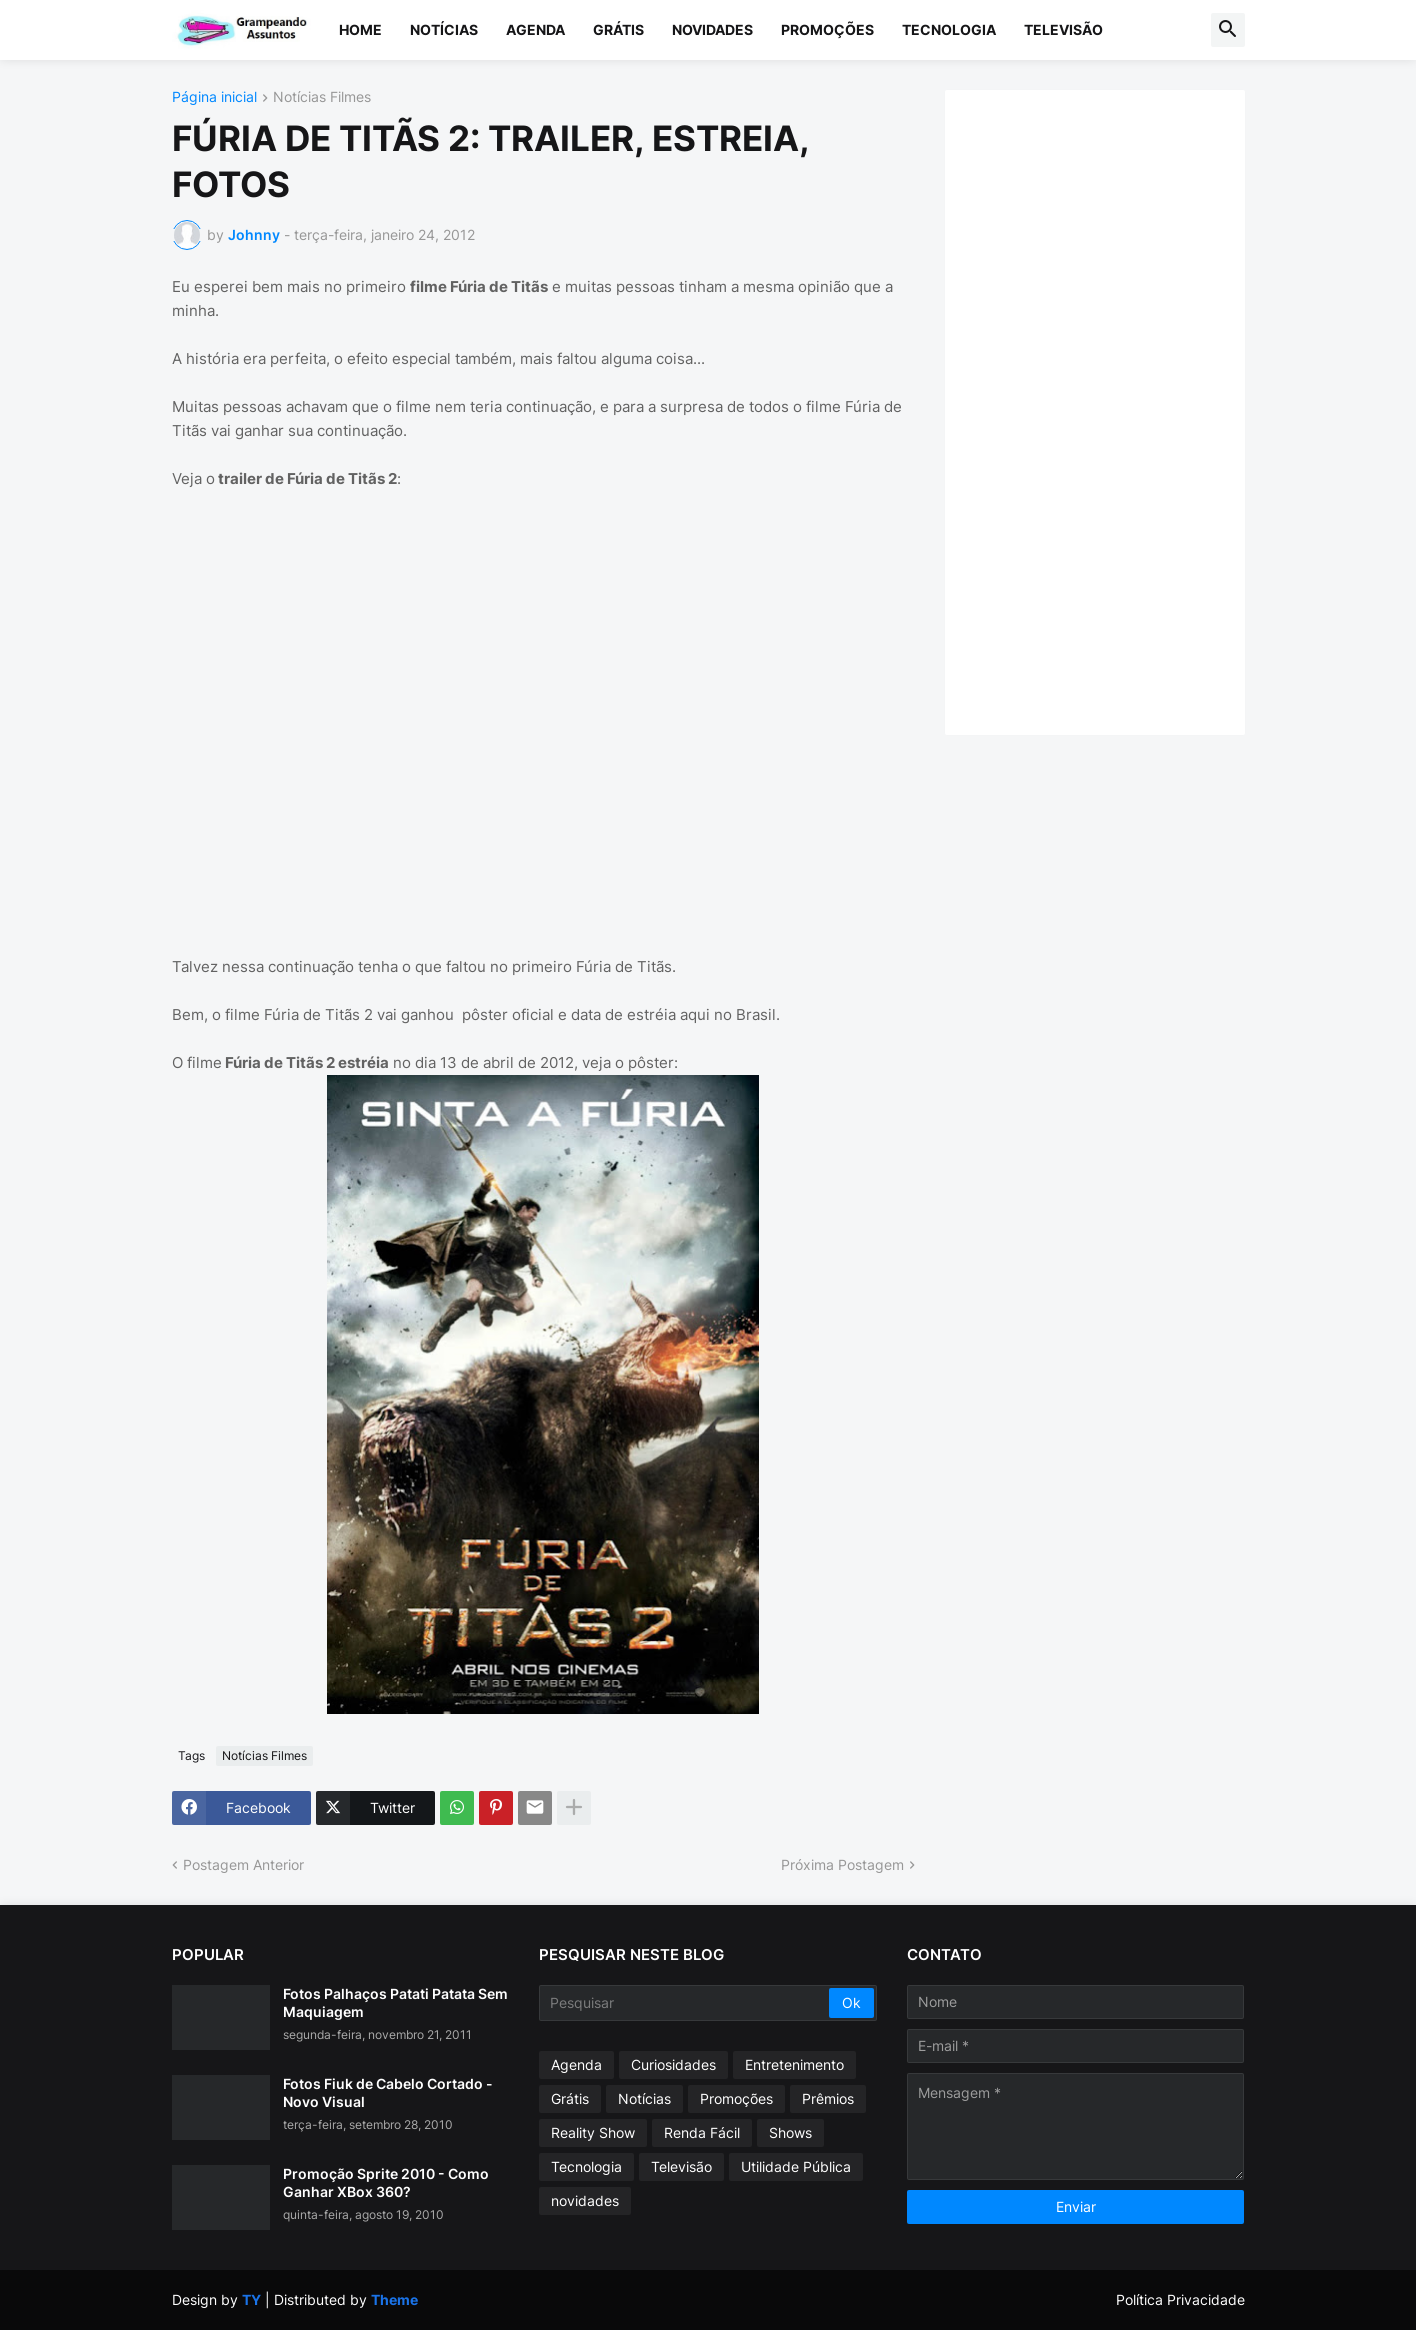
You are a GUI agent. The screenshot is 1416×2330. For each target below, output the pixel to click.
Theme (394, 2299)
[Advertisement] (1115, 410)
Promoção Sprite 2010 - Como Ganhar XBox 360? (386, 2182)
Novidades (712, 29)
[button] (1228, 30)
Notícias (444, 29)
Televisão (1063, 29)
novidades (585, 2200)
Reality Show (593, 2132)
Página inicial (214, 97)
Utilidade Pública (796, 2166)
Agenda (535, 29)
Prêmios (828, 2098)
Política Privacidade (1180, 2299)
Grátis (618, 29)
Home (360, 29)
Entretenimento (794, 2064)
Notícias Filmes (322, 97)
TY (251, 2299)
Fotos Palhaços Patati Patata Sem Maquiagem (395, 2002)
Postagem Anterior (243, 1864)
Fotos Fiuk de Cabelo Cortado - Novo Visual (388, 2092)
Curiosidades (673, 2064)
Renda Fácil (702, 2132)
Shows (790, 2132)
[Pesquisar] (685, 2003)
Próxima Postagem (842, 1864)
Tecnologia (949, 29)
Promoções (827, 29)
